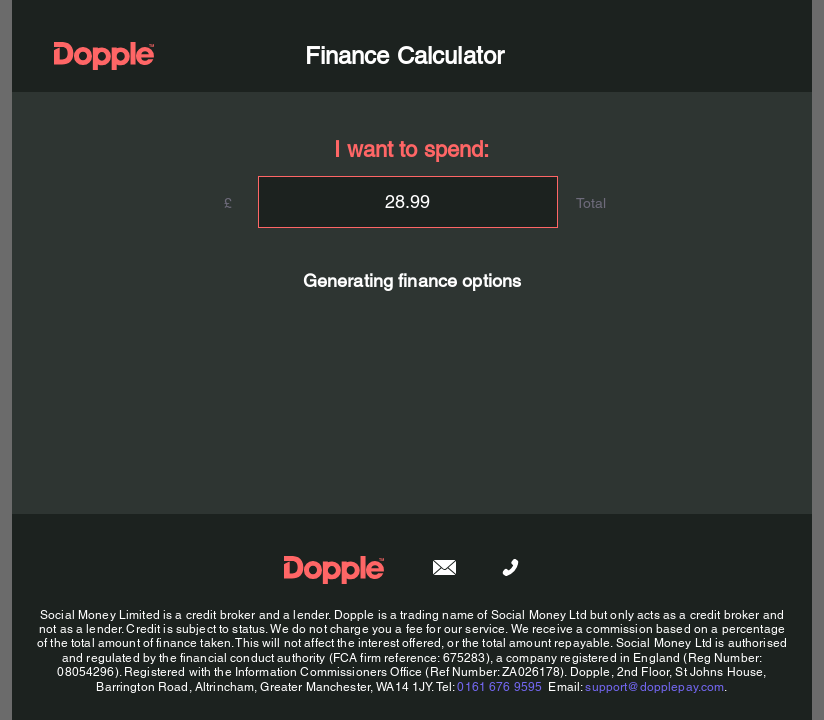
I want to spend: (411, 149)
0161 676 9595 (499, 687)
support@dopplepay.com (654, 687)
